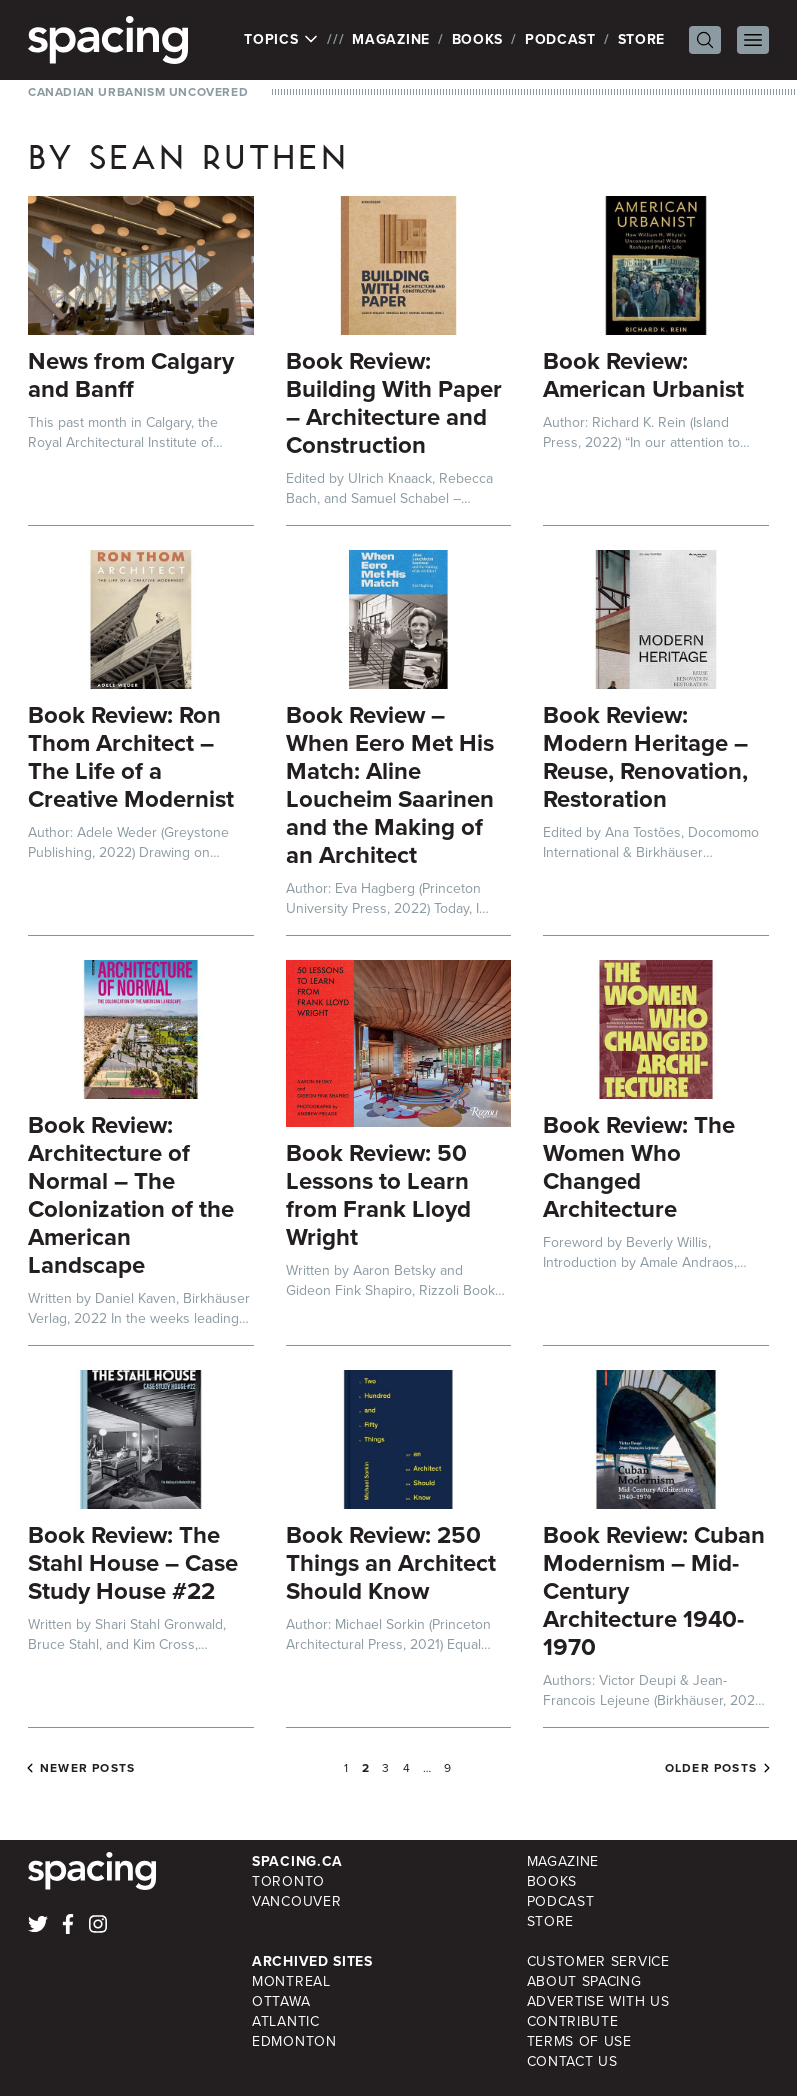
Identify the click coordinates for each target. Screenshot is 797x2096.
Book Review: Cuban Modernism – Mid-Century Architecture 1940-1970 (654, 1591)
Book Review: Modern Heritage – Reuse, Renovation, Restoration (645, 757)
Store (642, 39)
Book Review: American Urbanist (643, 375)
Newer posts (87, 1768)
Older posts (711, 1768)
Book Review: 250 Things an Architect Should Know (391, 1563)
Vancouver (296, 1901)
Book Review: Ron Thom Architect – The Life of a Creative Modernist (131, 757)
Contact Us (572, 2061)
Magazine (391, 39)
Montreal (291, 1981)
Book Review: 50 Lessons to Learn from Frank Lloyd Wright (378, 1195)
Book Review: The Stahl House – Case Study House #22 (133, 1563)
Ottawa (281, 2001)
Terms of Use (579, 2041)
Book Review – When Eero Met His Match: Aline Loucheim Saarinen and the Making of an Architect (390, 785)
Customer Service (598, 1961)
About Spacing (584, 1981)
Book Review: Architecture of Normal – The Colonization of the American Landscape (131, 1195)
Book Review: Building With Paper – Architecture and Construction (394, 403)
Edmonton (294, 2041)
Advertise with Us (598, 2001)
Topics (281, 40)
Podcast (560, 39)
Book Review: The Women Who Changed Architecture (639, 1167)
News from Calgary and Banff (131, 375)
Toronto (288, 1881)
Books (478, 39)
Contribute (573, 2021)
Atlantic (286, 2021)
